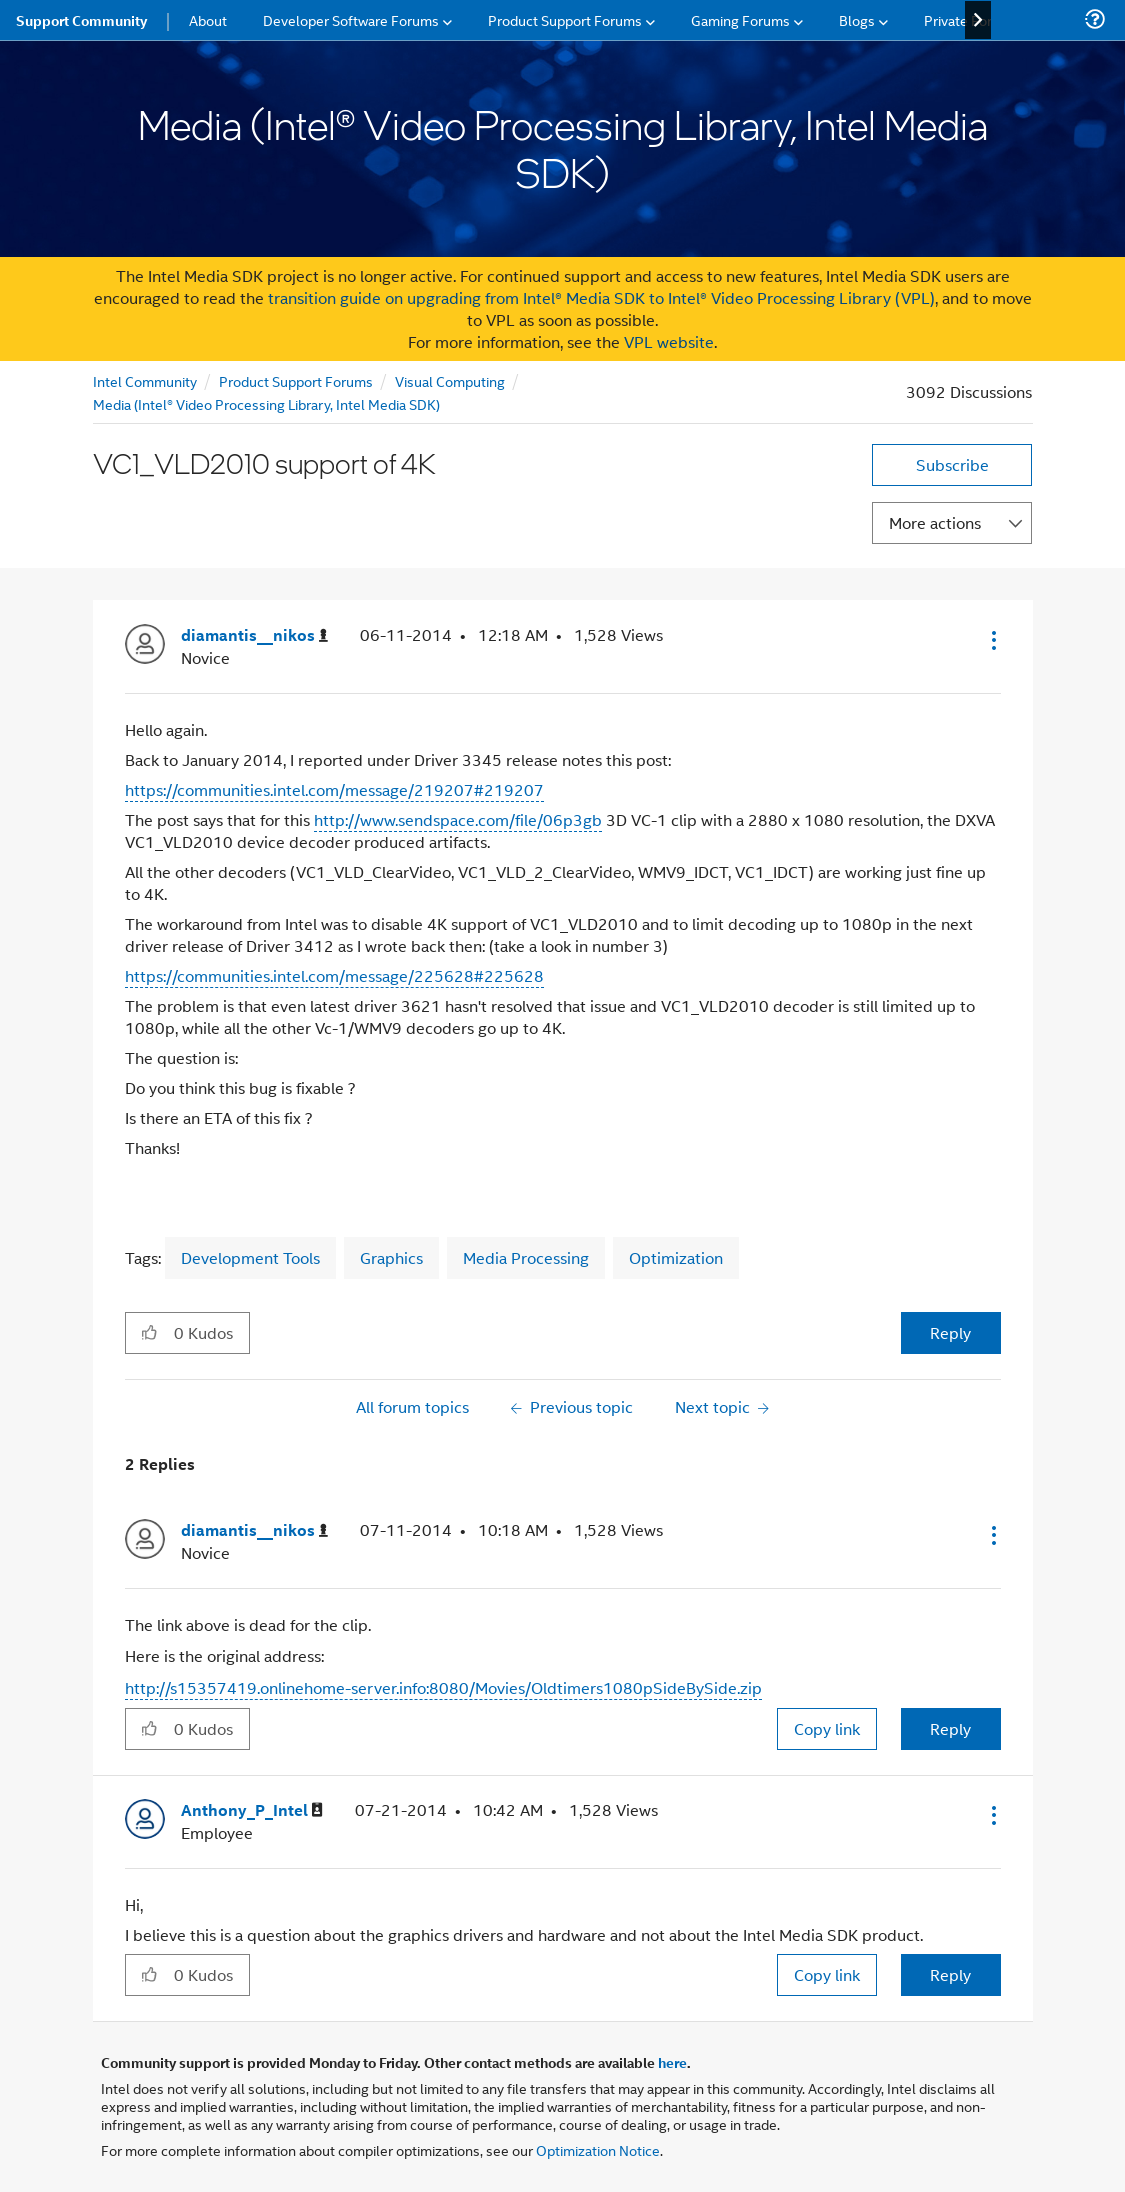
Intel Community (145, 380)
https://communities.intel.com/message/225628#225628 (334, 975)
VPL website (669, 341)
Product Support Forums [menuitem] (565, 19)
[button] (992, 640)
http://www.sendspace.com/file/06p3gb (458, 819)
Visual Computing (450, 380)
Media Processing (526, 1257)
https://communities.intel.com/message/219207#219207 (334, 789)
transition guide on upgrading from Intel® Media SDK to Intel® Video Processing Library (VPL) (601, 297)
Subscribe (952, 464)
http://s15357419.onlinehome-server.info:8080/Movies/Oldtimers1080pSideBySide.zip (443, 1687)
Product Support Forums (296, 380)
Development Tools (250, 1257)
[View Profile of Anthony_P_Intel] (252, 1810)
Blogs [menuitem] (857, 19)
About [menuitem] (208, 19)
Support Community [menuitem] (81, 20)
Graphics (391, 1257)
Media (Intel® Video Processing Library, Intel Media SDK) (266, 403)
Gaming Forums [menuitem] (740, 19)
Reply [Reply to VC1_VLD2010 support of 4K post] (950, 1332)
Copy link (827, 1728)
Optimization (676, 1257)
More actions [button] (935, 522)
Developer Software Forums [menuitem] (351, 19)
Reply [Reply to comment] (950, 1728)
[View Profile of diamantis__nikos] (254, 635)
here (672, 2062)
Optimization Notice (598, 2149)
